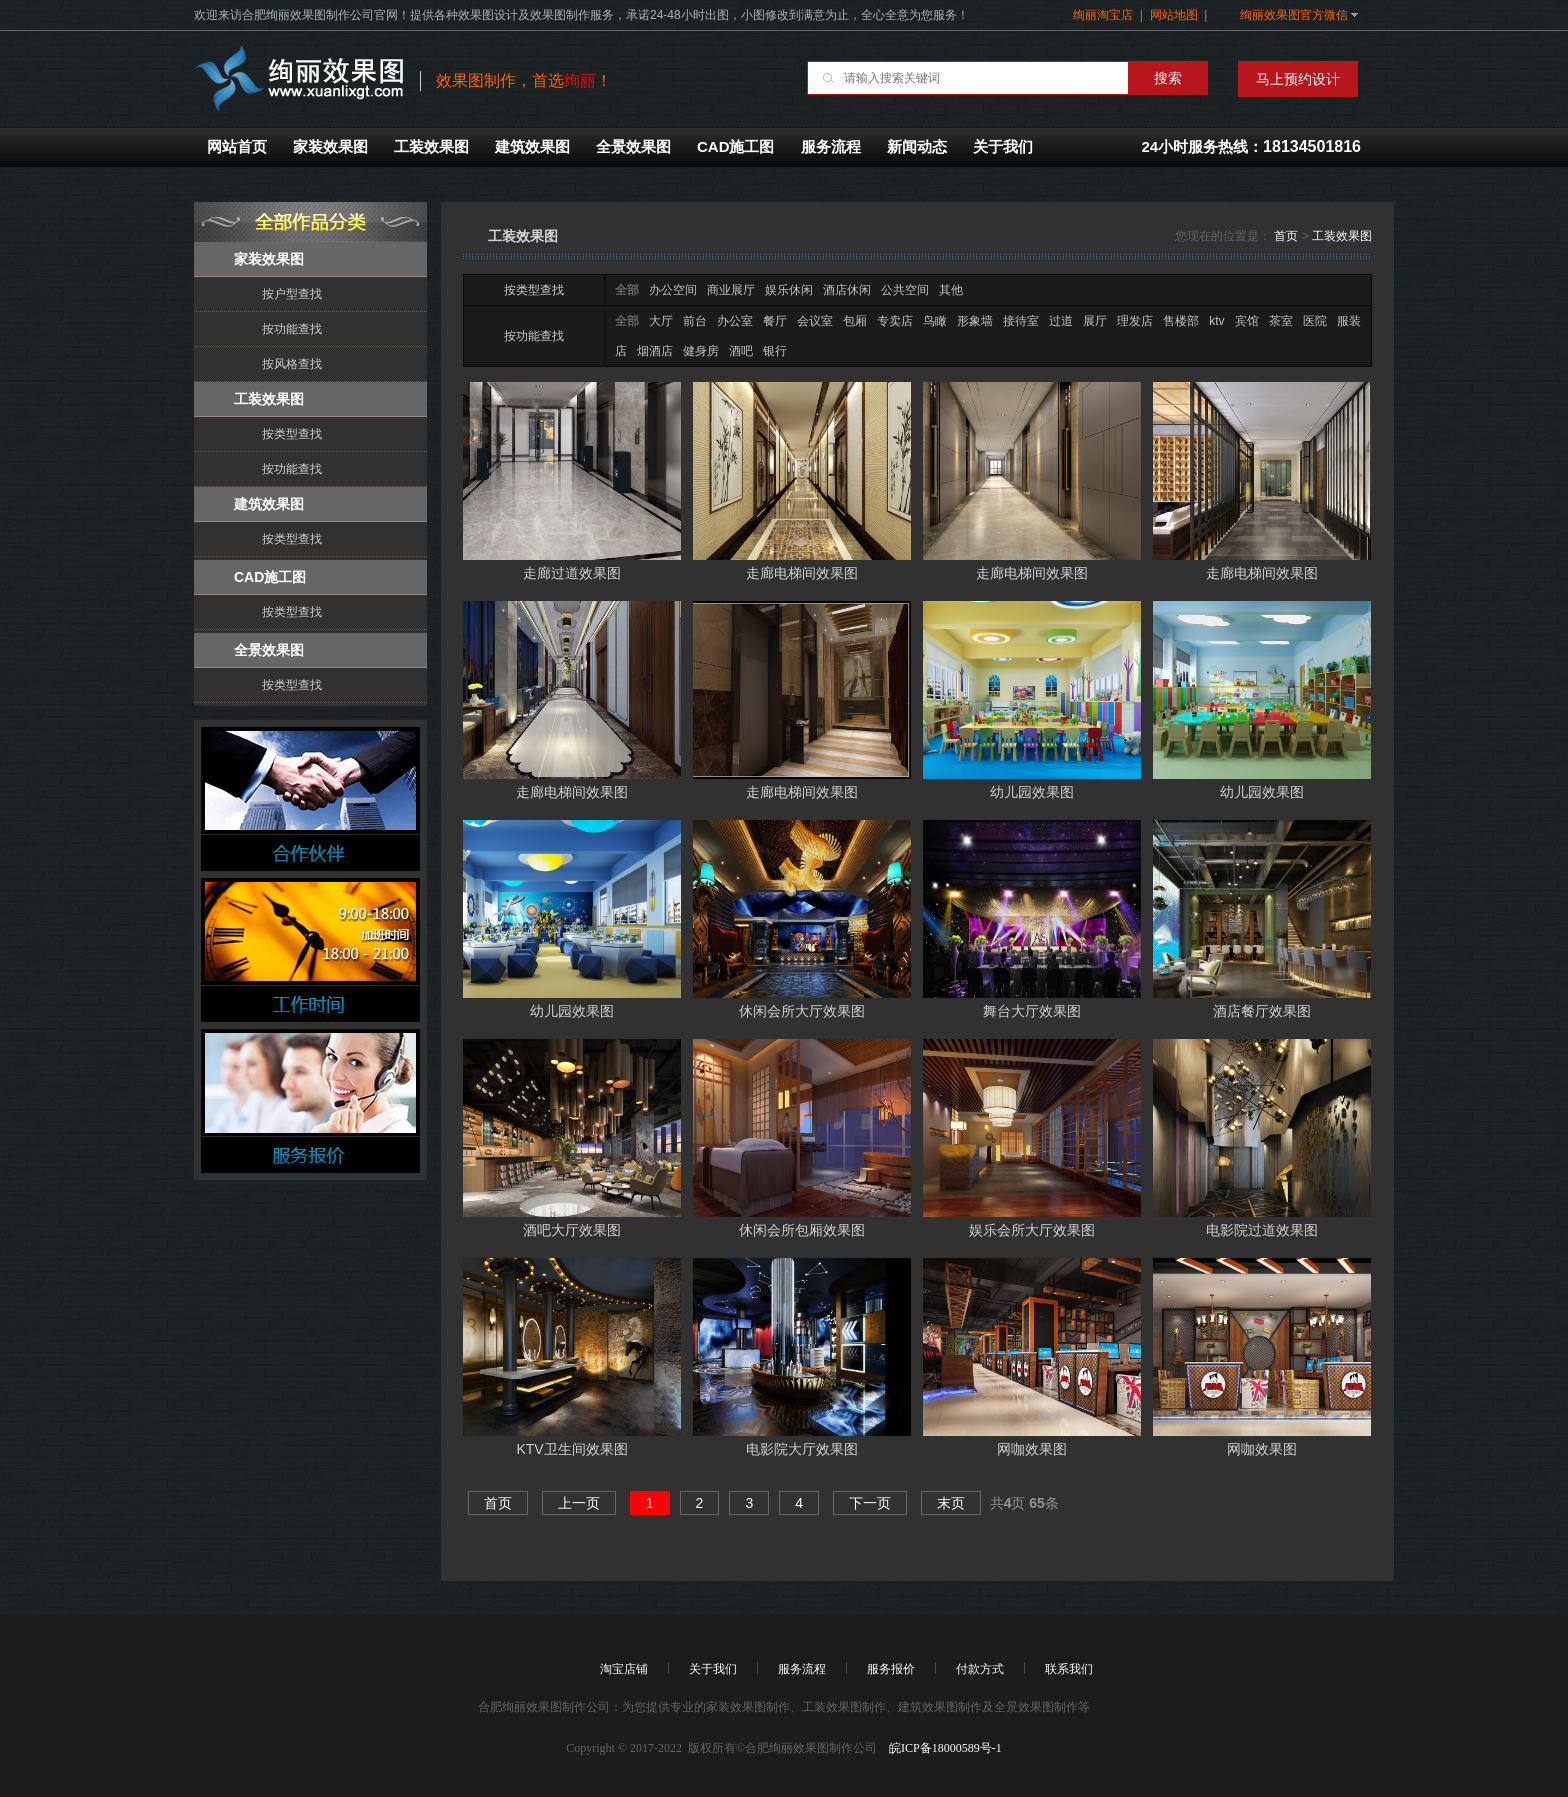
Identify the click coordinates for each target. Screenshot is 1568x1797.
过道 (1061, 321)
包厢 (855, 321)
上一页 (579, 1503)
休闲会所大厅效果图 (802, 1011)
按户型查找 (292, 294)
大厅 (661, 321)
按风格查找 (292, 364)
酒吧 (741, 351)
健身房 (701, 351)
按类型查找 (292, 434)
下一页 (870, 1503)
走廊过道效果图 (572, 573)
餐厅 (775, 321)
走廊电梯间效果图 (802, 573)
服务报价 (891, 1669)
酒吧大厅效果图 (572, 1230)
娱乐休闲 (789, 290)
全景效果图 (633, 146)
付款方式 (980, 1669)
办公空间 (673, 290)
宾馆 (1247, 321)
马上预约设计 (1298, 79)
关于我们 (1003, 146)
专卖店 (895, 321)
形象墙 (975, 321)
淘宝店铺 (624, 1669)
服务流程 (831, 146)
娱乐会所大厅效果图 (1032, 1230)
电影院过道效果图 (1262, 1230)
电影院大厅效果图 (802, 1449)
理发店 (1135, 321)
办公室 (735, 321)
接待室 (1021, 321)
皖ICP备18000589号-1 (944, 1748)
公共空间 (905, 290)
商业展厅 (731, 290)
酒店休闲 (847, 290)
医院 (1315, 321)
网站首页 (237, 146)
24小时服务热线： (1251, 146)
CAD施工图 (736, 146)
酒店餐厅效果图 (1262, 1011)
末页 (951, 1503)
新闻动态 (917, 146)
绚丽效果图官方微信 (1294, 15)
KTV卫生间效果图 (571, 1449)
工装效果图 (431, 146)
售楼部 (1181, 321)
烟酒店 (655, 351)
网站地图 (1174, 15)
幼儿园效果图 (1032, 792)
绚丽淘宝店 (1103, 15)
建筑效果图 (532, 146)
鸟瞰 (935, 321)
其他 (951, 290)
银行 (775, 351)
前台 (695, 321)
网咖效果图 (1032, 1449)
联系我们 (1069, 1669)
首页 (1286, 236)
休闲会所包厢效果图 (802, 1230)
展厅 (1095, 321)
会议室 (815, 321)
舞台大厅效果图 (1032, 1011)
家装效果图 (330, 146)
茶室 (1281, 321)
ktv (1216, 321)
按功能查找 (292, 329)
